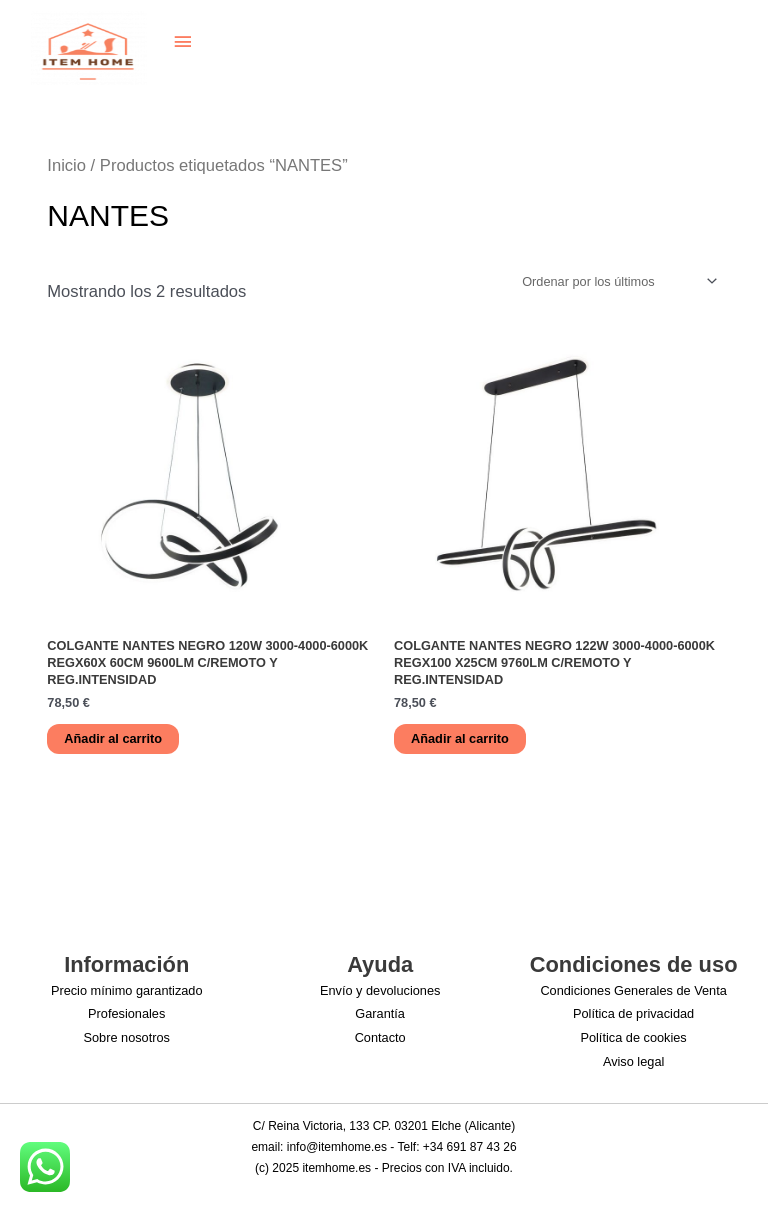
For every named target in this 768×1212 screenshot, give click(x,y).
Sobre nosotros (126, 1037)
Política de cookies (633, 1037)
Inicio (66, 165)
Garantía (380, 1013)
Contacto (380, 1037)
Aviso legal (633, 1061)
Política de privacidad (633, 1013)
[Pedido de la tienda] (616, 281)
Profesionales (126, 1013)
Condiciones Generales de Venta (633, 990)
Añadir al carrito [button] (113, 738)
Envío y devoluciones (380, 990)
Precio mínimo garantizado (127, 990)
